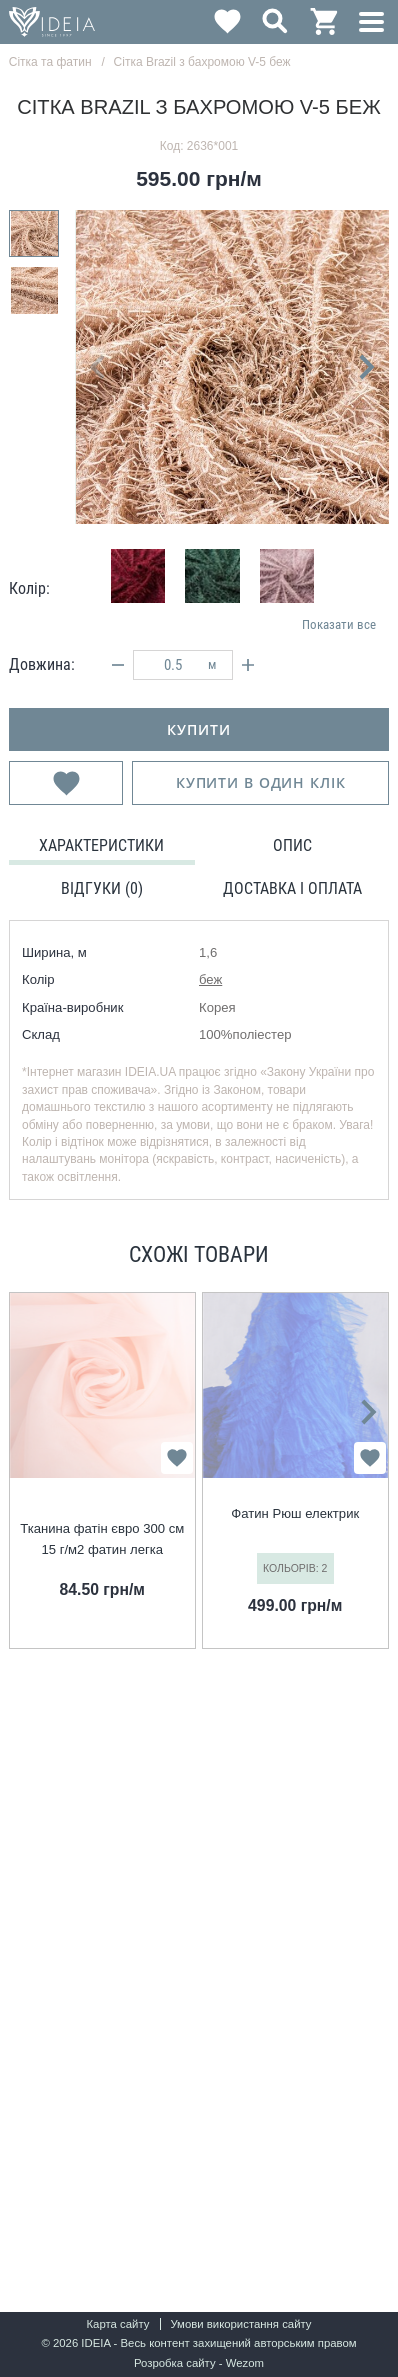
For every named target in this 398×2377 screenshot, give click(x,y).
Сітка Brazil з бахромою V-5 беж (202, 62)
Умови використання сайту (240, 2324)
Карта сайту (117, 2324)
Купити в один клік (261, 782)
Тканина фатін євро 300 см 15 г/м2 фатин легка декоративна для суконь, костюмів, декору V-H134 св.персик (102, 1540)
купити (198, 729)
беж (210, 979)
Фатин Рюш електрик (295, 1513)
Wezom (245, 2363)
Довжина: (42, 664)
